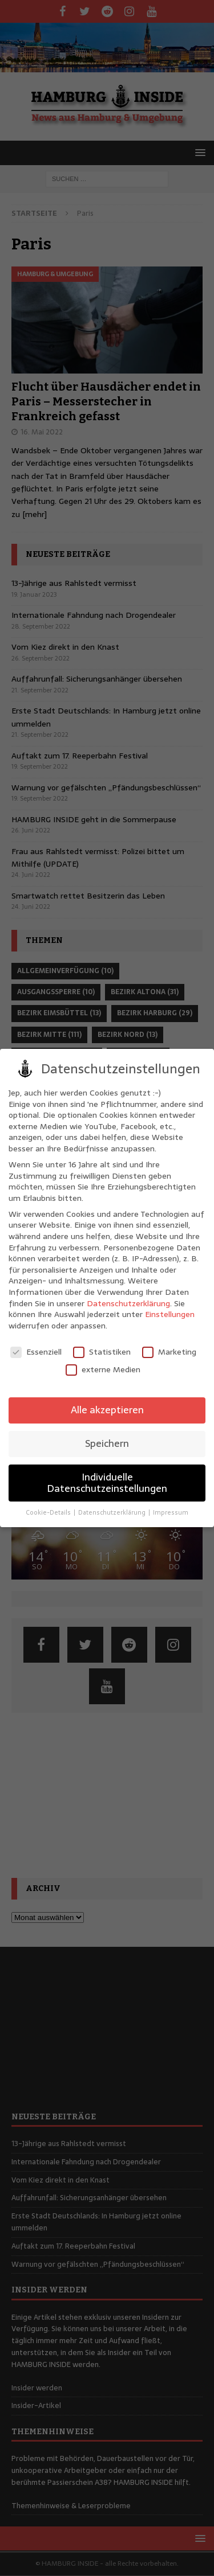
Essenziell (36, 1352)
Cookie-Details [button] (49, 1512)
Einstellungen (170, 1314)
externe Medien (103, 1369)
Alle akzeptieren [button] (107, 1410)
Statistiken (102, 1352)
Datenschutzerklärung (128, 1303)
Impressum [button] (170, 1512)
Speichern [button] (107, 1443)
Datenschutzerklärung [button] (112, 1512)
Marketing (169, 1352)
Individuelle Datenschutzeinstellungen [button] (107, 1482)
